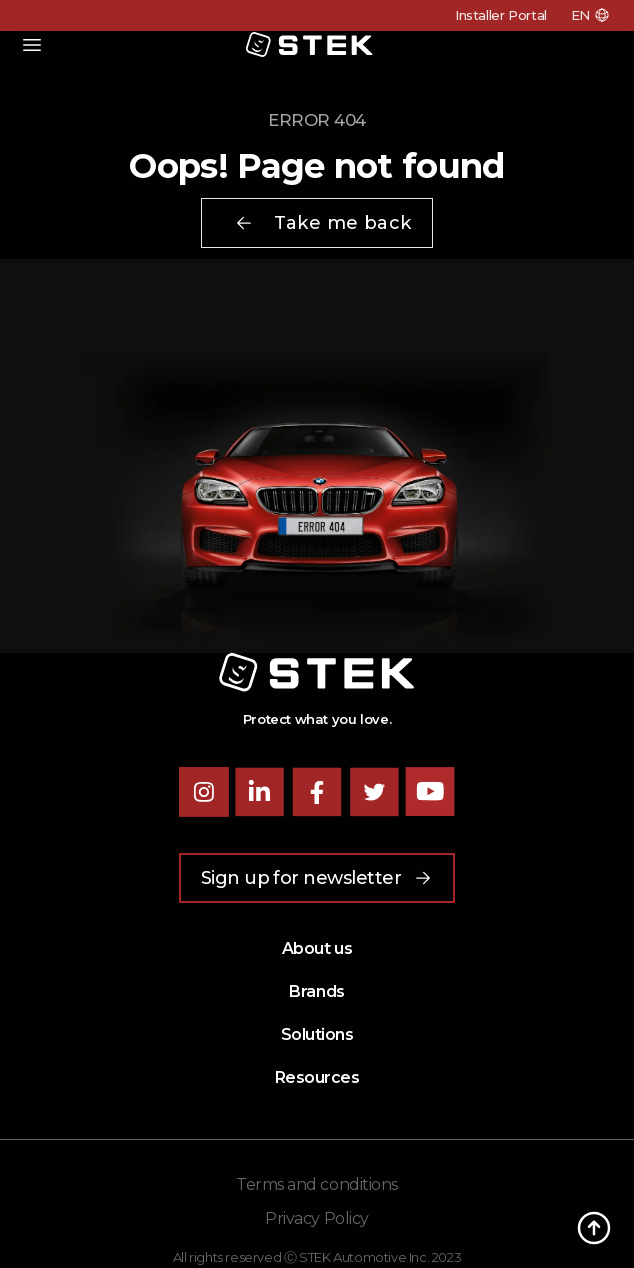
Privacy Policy (316, 1218)
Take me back (322, 223)
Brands (316, 991)
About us (317, 948)
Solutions (317, 1034)
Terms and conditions (316, 1184)
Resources (317, 1077)
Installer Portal (501, 15)
